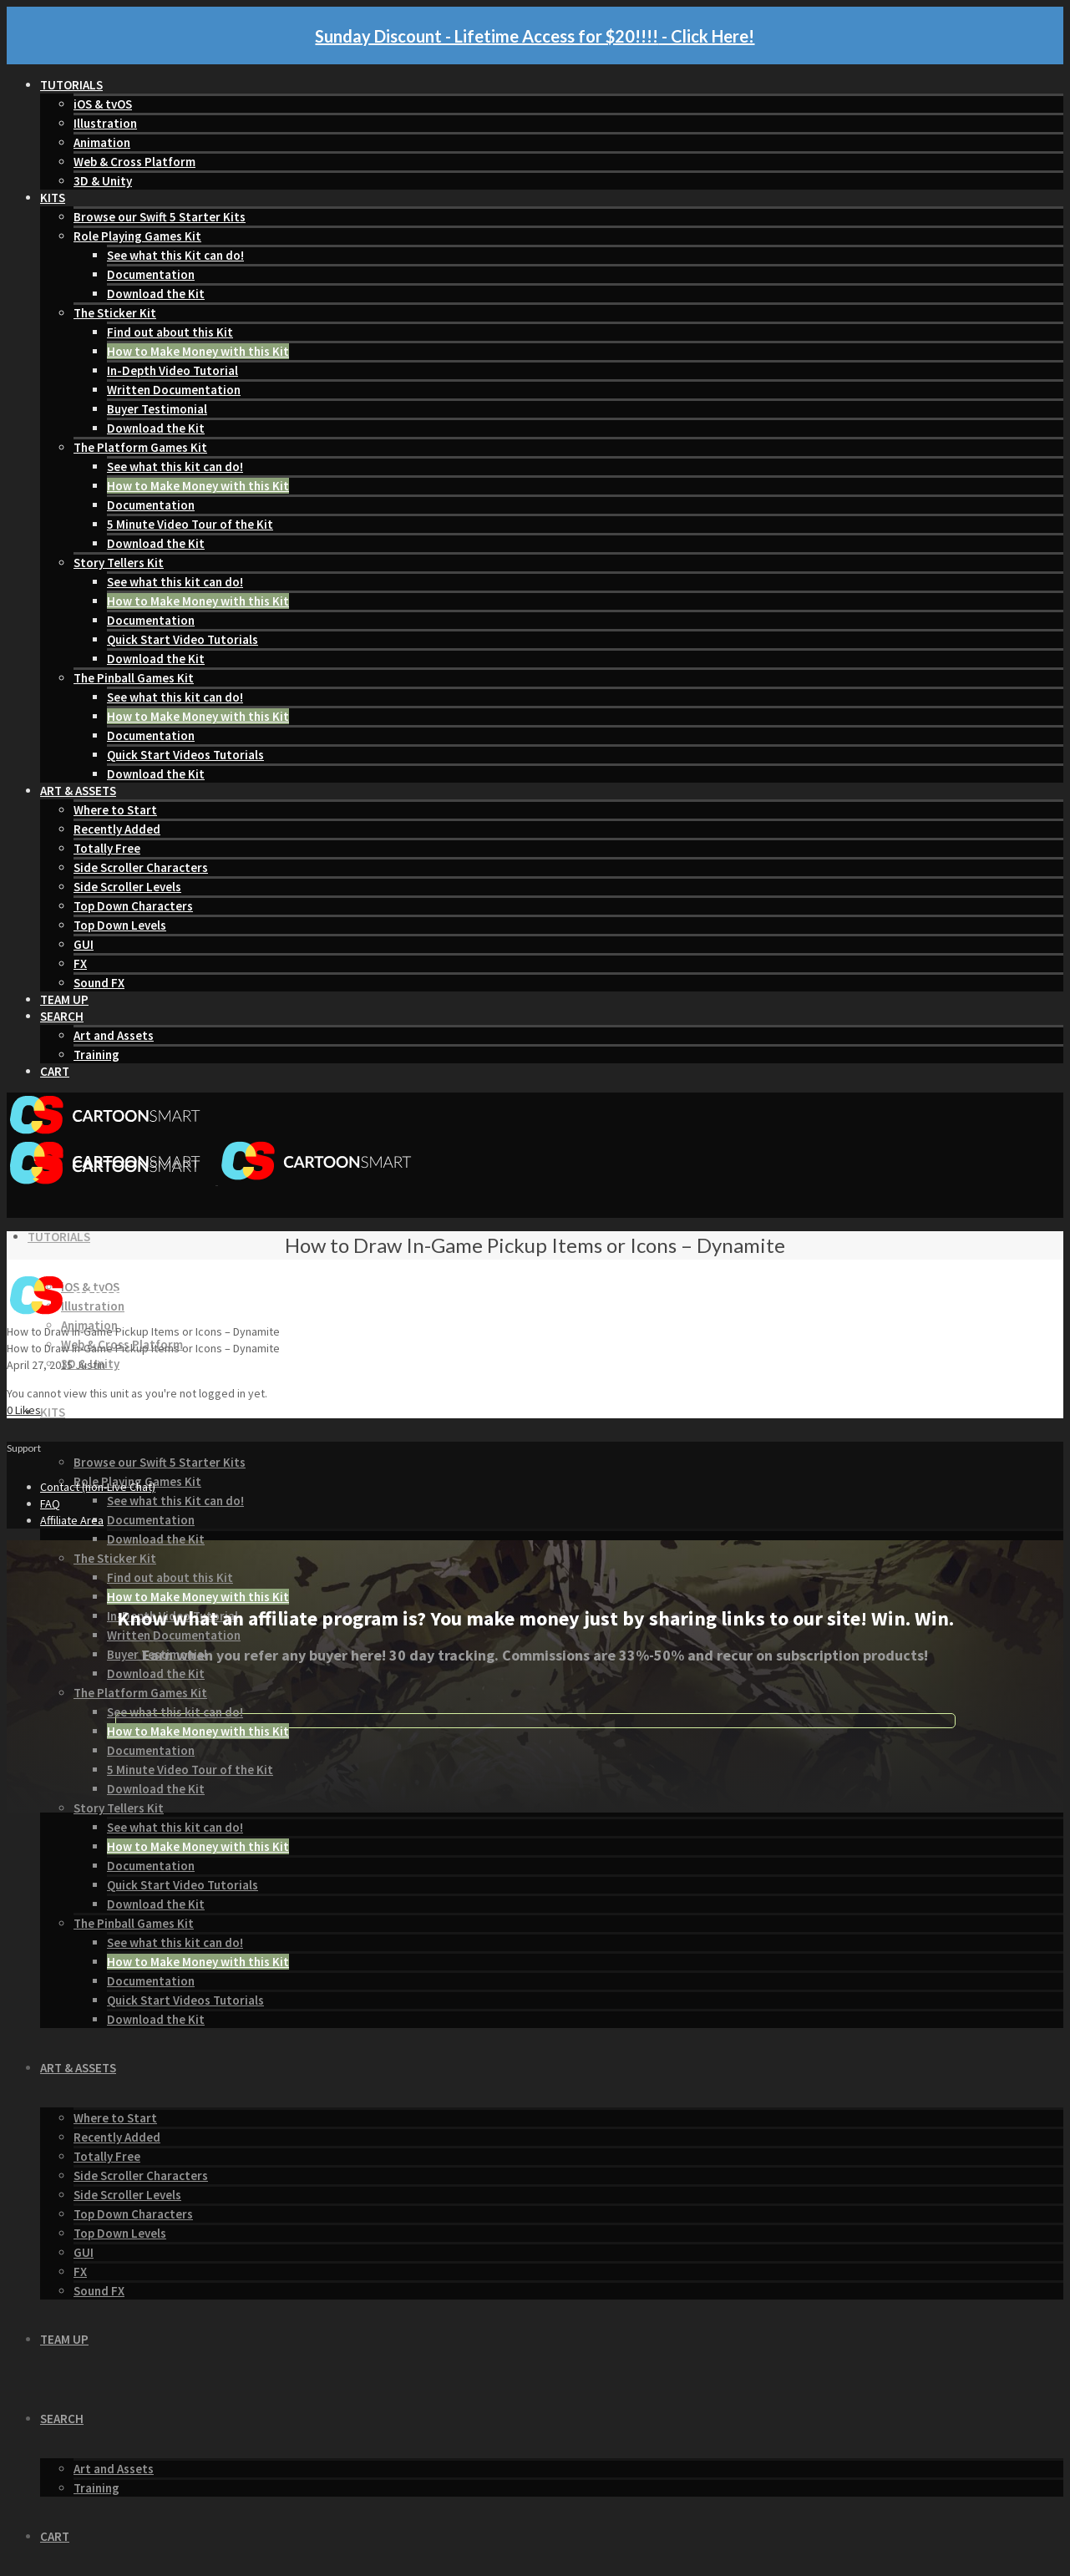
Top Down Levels (120, 925)
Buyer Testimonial (157, 409)
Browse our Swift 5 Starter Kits (160, 217)
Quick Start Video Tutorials (182, 639)
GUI (84, 944)
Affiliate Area (72, 1520)
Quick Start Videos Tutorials (185, 755)
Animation (102, 142)
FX (80, 963)
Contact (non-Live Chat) (97, 1486)
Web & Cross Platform (134, 162)
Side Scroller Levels (127, 887)
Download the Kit (156, 294)
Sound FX (99, 983)
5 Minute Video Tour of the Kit (190, 524)
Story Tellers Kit (119, 562)
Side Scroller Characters (141, 867)
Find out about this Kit (170, 332)
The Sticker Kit (115, 313)
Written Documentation (174, 390)
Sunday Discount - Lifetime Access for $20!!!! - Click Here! (534, 36)
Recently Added (117, 829)
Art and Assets (114, 1035)
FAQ (50, 1503)
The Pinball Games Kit (134, 678)
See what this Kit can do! (175, 255)
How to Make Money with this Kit (198, 351)
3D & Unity (103, 181)
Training (96, 1054)
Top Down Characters (133, 906)
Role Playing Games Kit (137, 236)
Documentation (151, 274)
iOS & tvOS (103, 104)
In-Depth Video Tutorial (172, 370)
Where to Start (115, 810)
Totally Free (107, 848)
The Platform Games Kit (140, 447)
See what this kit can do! (175, 466)
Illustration (105, 123)
